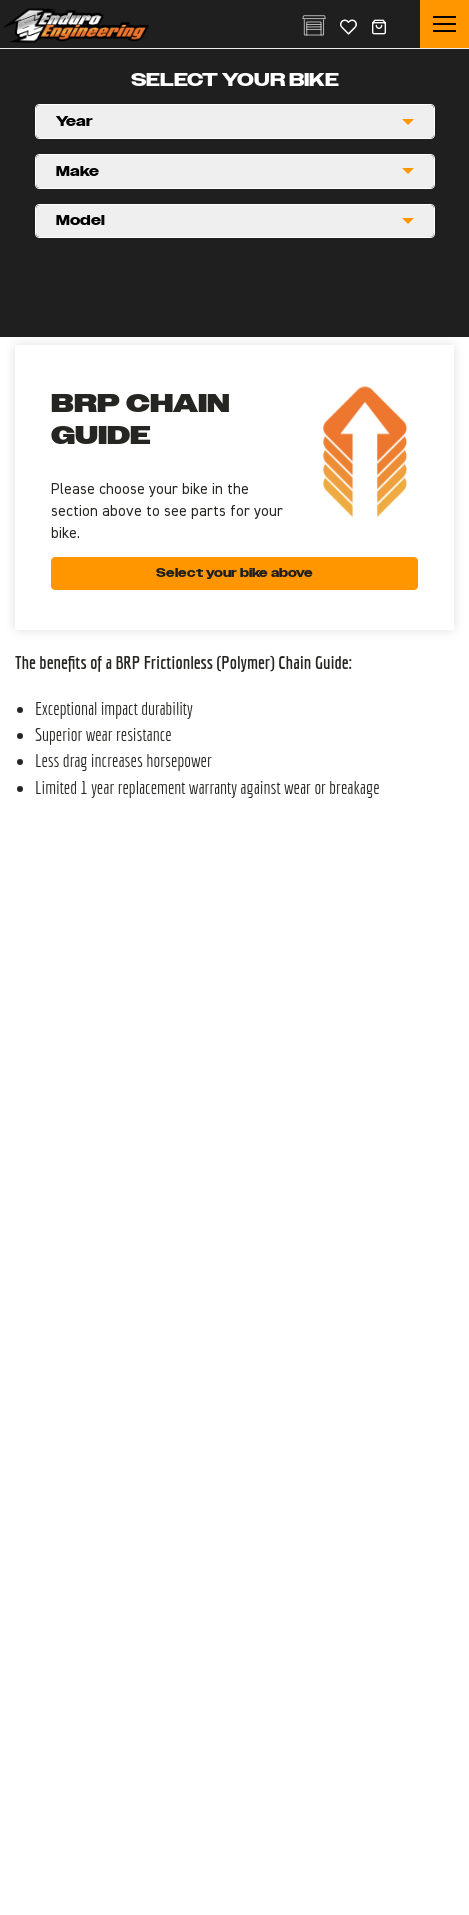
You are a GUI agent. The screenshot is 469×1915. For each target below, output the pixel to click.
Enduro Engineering (75, 25)
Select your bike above (234, 573)
